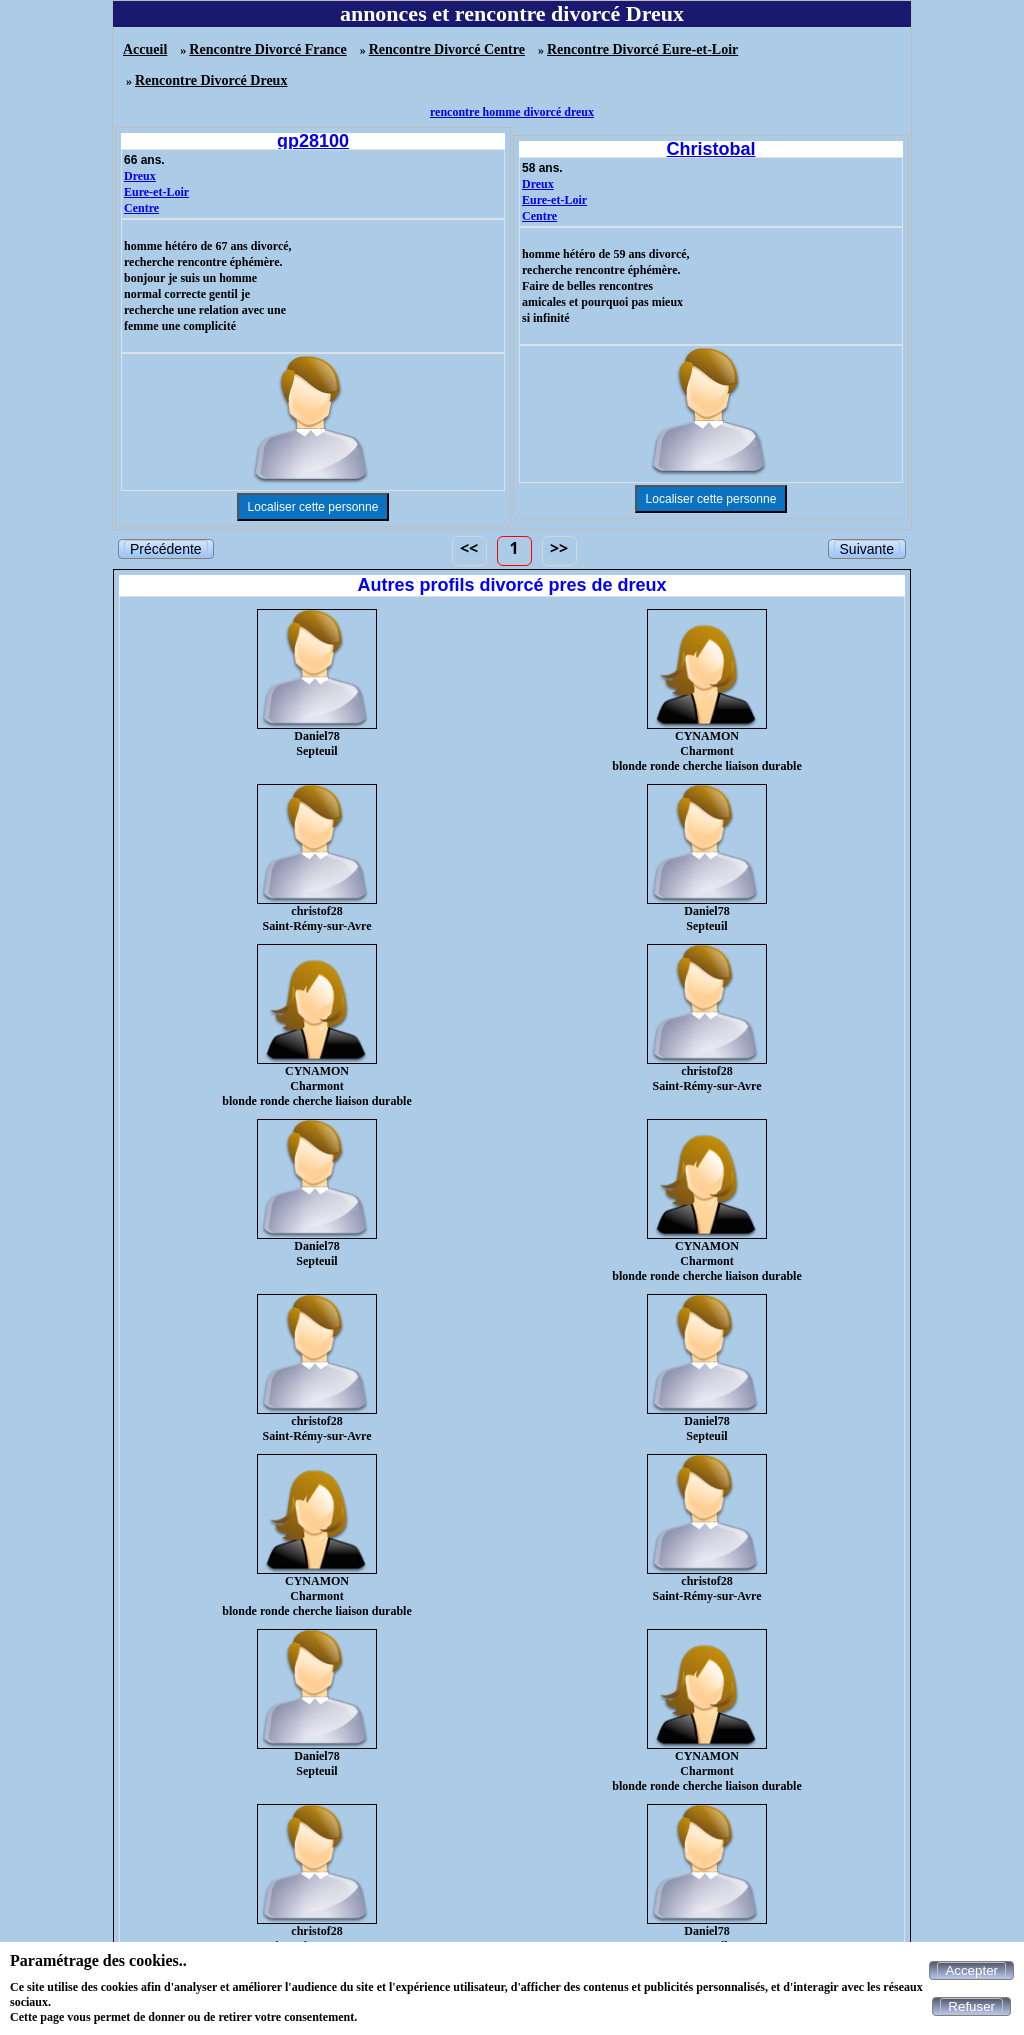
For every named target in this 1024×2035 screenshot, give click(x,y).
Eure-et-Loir (156, 192)
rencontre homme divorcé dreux (512, 112)
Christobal (710, 149)
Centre (141, 208)
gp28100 (313, 141)
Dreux (140, 176)
